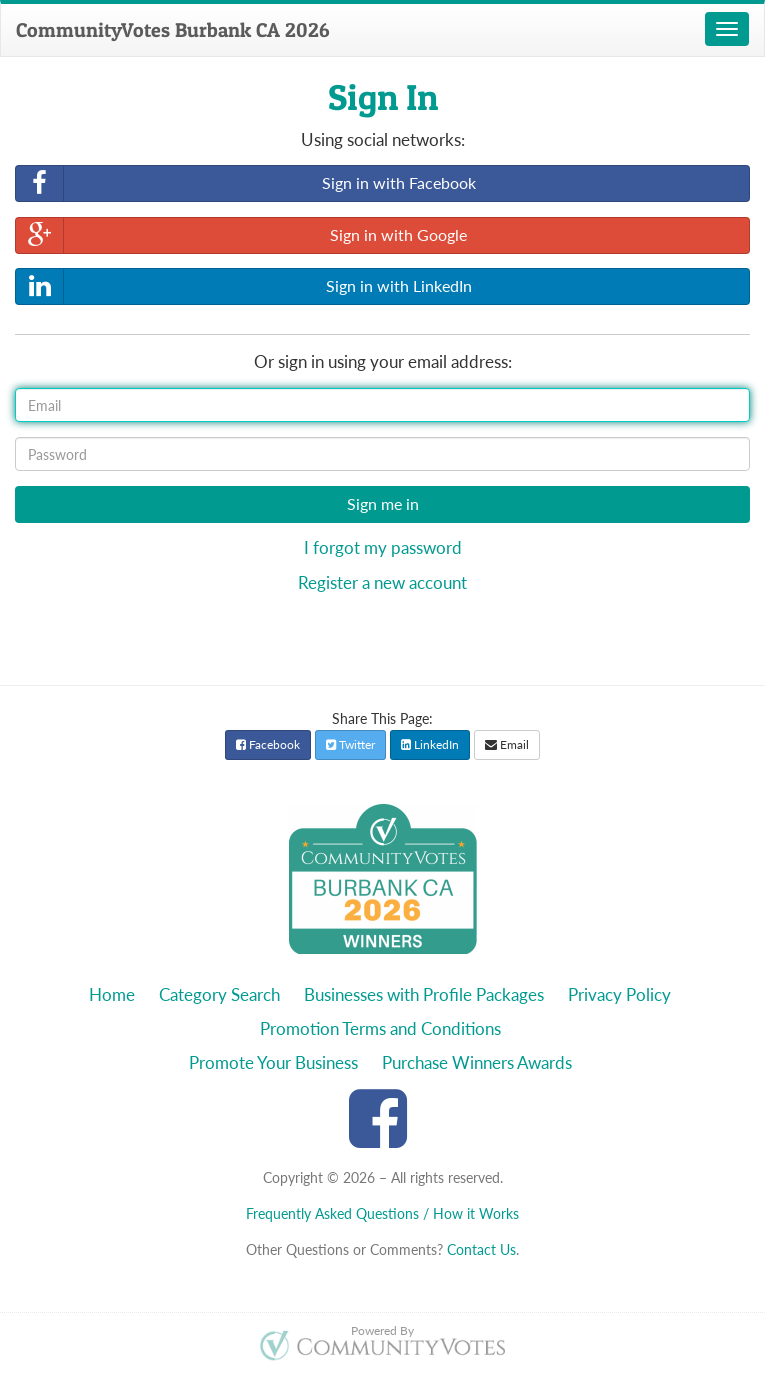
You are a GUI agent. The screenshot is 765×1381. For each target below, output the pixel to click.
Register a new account (382, 582)
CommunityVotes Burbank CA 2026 (172, 30)
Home (112, 994)
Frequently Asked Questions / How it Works (382, 1213)
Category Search (219, 994)
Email (507, 744)
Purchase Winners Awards (477, 1062)
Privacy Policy (619, 994)
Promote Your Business (273, 1062)
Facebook (268, 744)
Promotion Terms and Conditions (380, 1028)
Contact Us (481, 1249)
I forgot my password (383, 547)
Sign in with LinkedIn (244, 286)
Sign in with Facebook (246, 183)
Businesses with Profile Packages (424, 994)
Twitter (350, 744)
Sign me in (383, 503)
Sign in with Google (241, 235)
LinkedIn (430, 744)
